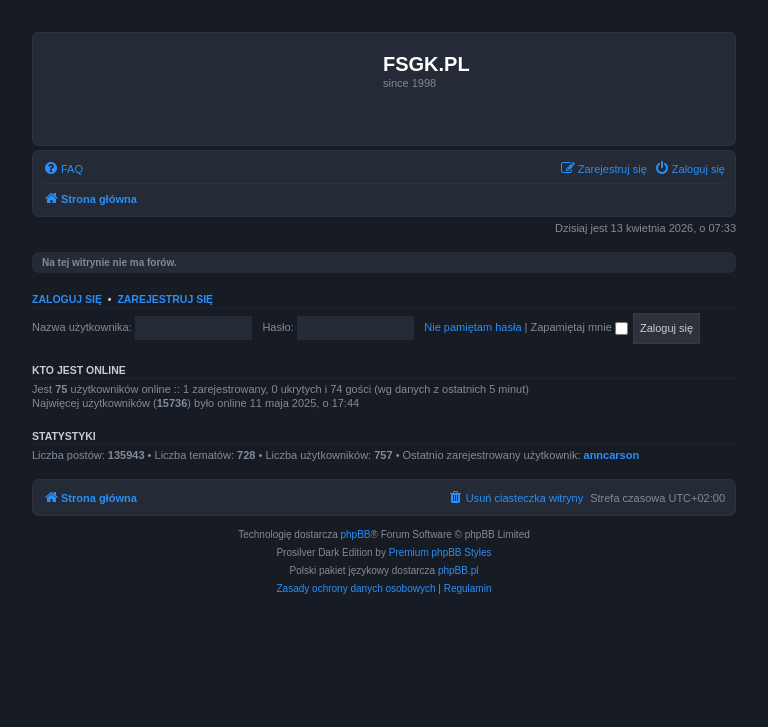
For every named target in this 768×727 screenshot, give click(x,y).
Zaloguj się (67, 299)
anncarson (612, 455)
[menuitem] (63, 169)
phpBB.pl (458, 570)
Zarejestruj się (165, 299)
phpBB (356, 534)
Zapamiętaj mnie (578, 327)
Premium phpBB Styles (440, 552)
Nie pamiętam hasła (472, 327)
